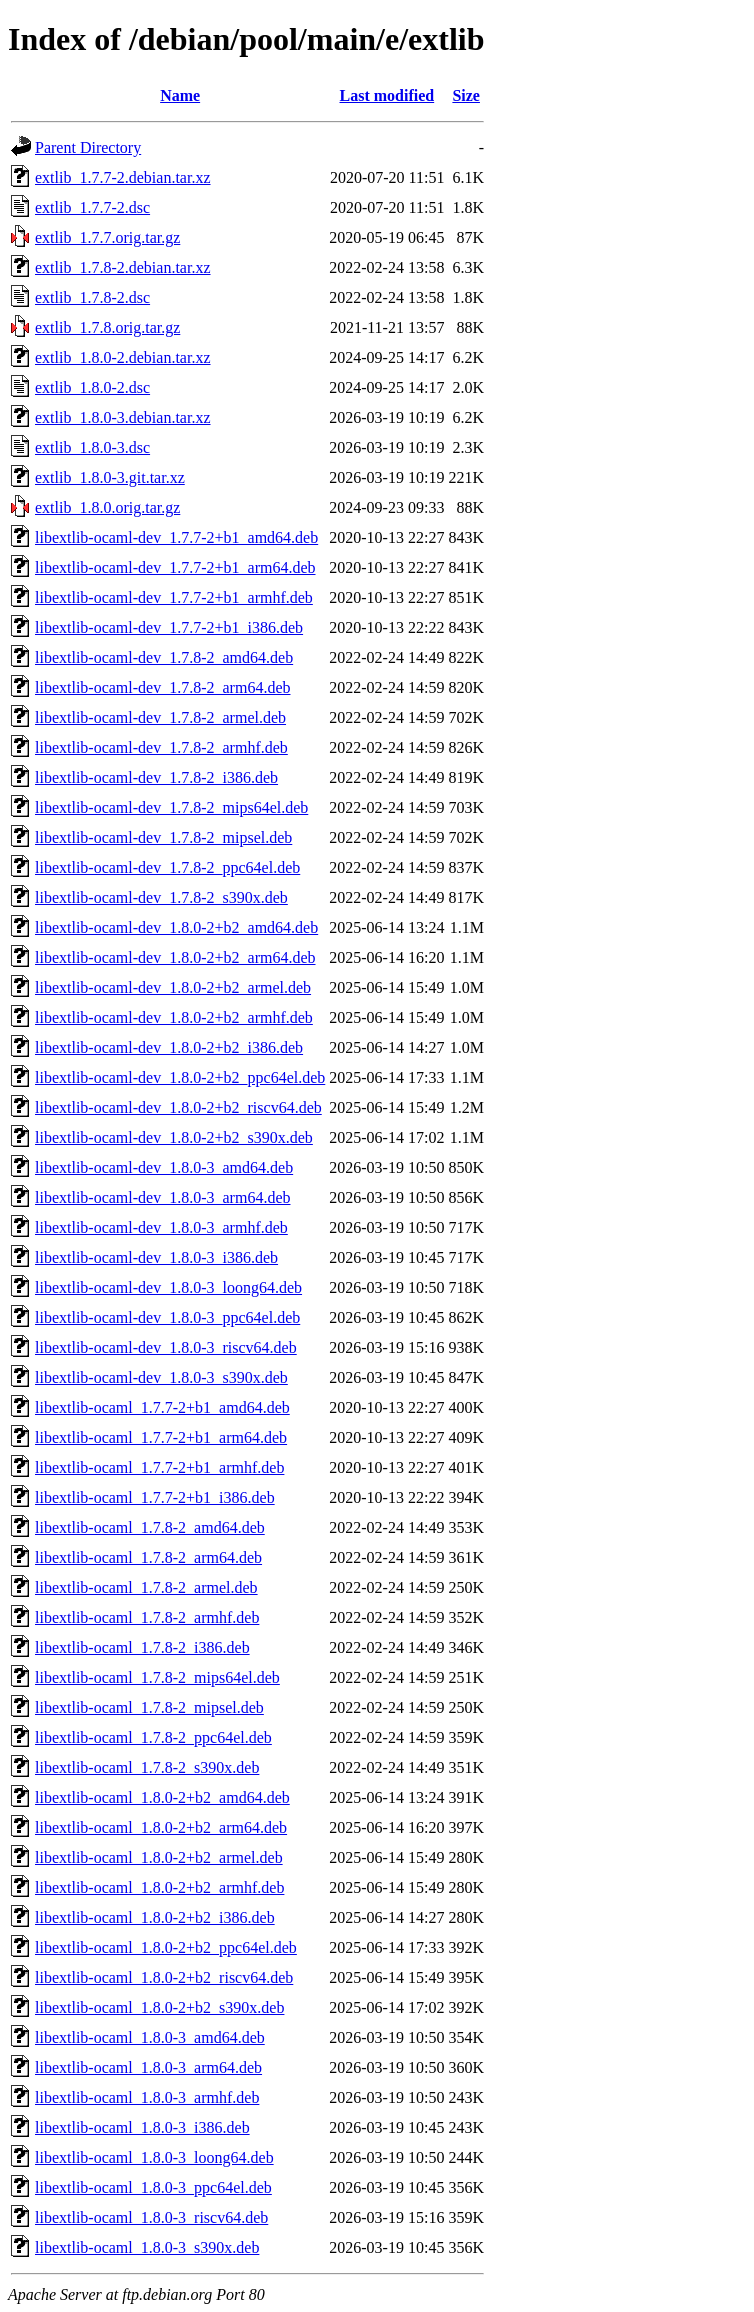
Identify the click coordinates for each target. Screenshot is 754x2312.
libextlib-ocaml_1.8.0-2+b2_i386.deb (155, 1917)
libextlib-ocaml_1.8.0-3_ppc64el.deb (153, 2187)
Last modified (387, 95)
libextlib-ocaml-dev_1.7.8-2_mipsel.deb (163, 837)
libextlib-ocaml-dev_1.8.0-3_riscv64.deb (166, 1347)
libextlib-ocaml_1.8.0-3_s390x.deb (147, 2247)
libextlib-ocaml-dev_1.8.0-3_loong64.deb (168, 1287)
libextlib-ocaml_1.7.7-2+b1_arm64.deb (161, 1437)
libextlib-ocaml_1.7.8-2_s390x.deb (147, 1767)
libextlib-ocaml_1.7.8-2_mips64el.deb (157, 1677)
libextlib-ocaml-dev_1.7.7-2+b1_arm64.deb (175, 567)
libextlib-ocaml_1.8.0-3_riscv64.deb (151, 2217)
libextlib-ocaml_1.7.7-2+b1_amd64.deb (162, 1407)
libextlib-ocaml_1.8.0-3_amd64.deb (150, 2037)
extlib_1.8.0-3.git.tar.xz (110, 477)
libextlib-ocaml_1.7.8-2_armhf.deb (147, 1617)
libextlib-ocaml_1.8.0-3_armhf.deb (147, 2097)
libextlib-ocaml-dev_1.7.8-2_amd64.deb (164, 657)
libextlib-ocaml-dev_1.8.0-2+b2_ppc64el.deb (180, 1077)
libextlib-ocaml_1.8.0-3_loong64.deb (154, 2157)
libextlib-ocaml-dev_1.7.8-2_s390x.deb (161, 897)
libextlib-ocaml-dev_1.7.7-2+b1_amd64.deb (176, 537)
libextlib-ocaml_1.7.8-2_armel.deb (146, 1587)
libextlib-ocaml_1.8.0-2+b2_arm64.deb (161, 1827)
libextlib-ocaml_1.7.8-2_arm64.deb (148, 1557)
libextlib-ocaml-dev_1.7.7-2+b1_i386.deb (169, 627)
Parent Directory (88, 147)
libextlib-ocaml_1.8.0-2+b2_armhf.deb (159, 1887)
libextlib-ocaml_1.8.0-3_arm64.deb (148, 2067)
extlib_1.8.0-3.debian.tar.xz (123, 417)
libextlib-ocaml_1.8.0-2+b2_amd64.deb (162, 1797)
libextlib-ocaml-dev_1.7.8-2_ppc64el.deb (167, 867)
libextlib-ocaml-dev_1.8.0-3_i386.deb (156, 1257)
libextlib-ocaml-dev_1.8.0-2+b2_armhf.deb (174, 1017)
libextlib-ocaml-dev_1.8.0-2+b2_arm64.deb (175, 957)
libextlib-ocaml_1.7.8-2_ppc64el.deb (153, 1737)
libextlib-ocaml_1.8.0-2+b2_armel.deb (159, 1857)
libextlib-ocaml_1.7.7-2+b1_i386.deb (155, 1497)
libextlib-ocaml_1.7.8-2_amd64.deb (150, 1527)
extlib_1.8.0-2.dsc (92, 387)
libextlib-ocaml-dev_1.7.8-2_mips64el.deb (171, 807)
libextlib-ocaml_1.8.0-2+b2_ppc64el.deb (166, 1947)
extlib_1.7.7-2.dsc (92, 207)
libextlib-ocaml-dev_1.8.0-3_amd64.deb (164, 1167)
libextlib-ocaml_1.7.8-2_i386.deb (142, 1647)
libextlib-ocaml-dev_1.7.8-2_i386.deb (156, 777)
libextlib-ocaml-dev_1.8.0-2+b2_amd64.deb (176, 927)
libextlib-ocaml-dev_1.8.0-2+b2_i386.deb (169, 1047)
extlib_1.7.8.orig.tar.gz (107, 327)
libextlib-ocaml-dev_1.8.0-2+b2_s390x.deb (174, 1137)
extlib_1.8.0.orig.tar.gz (107, 507)
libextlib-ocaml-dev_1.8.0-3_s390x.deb (161, 1377)
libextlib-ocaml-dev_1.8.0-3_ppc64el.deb (167, 1317)
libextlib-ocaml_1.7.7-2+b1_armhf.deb (159, 1467)
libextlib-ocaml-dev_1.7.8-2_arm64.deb (162, 687)
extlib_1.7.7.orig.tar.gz (107, 237)
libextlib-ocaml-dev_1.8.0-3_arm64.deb (162, 1197)
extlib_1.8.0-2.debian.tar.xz (123, 357)
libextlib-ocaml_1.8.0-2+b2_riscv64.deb (164, 1977)
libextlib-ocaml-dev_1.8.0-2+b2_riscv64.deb (178, 1107)
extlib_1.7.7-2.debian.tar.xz (123, 177)
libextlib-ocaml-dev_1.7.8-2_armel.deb (160, 717)
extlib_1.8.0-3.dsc (92, 447)
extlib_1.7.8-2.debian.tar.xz (123, 267)
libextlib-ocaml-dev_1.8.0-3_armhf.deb (161, 1227)
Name (180, 95)
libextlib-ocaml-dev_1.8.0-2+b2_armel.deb (173, 987)
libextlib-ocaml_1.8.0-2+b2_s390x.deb (159, 2007)
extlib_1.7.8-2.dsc (92, 297)
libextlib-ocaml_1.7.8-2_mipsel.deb (149, 1707)
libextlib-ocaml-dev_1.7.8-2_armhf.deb (161, 747)
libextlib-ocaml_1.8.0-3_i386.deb (142, 2127)
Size (466, 95)
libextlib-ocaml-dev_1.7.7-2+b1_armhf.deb (174, 597)
